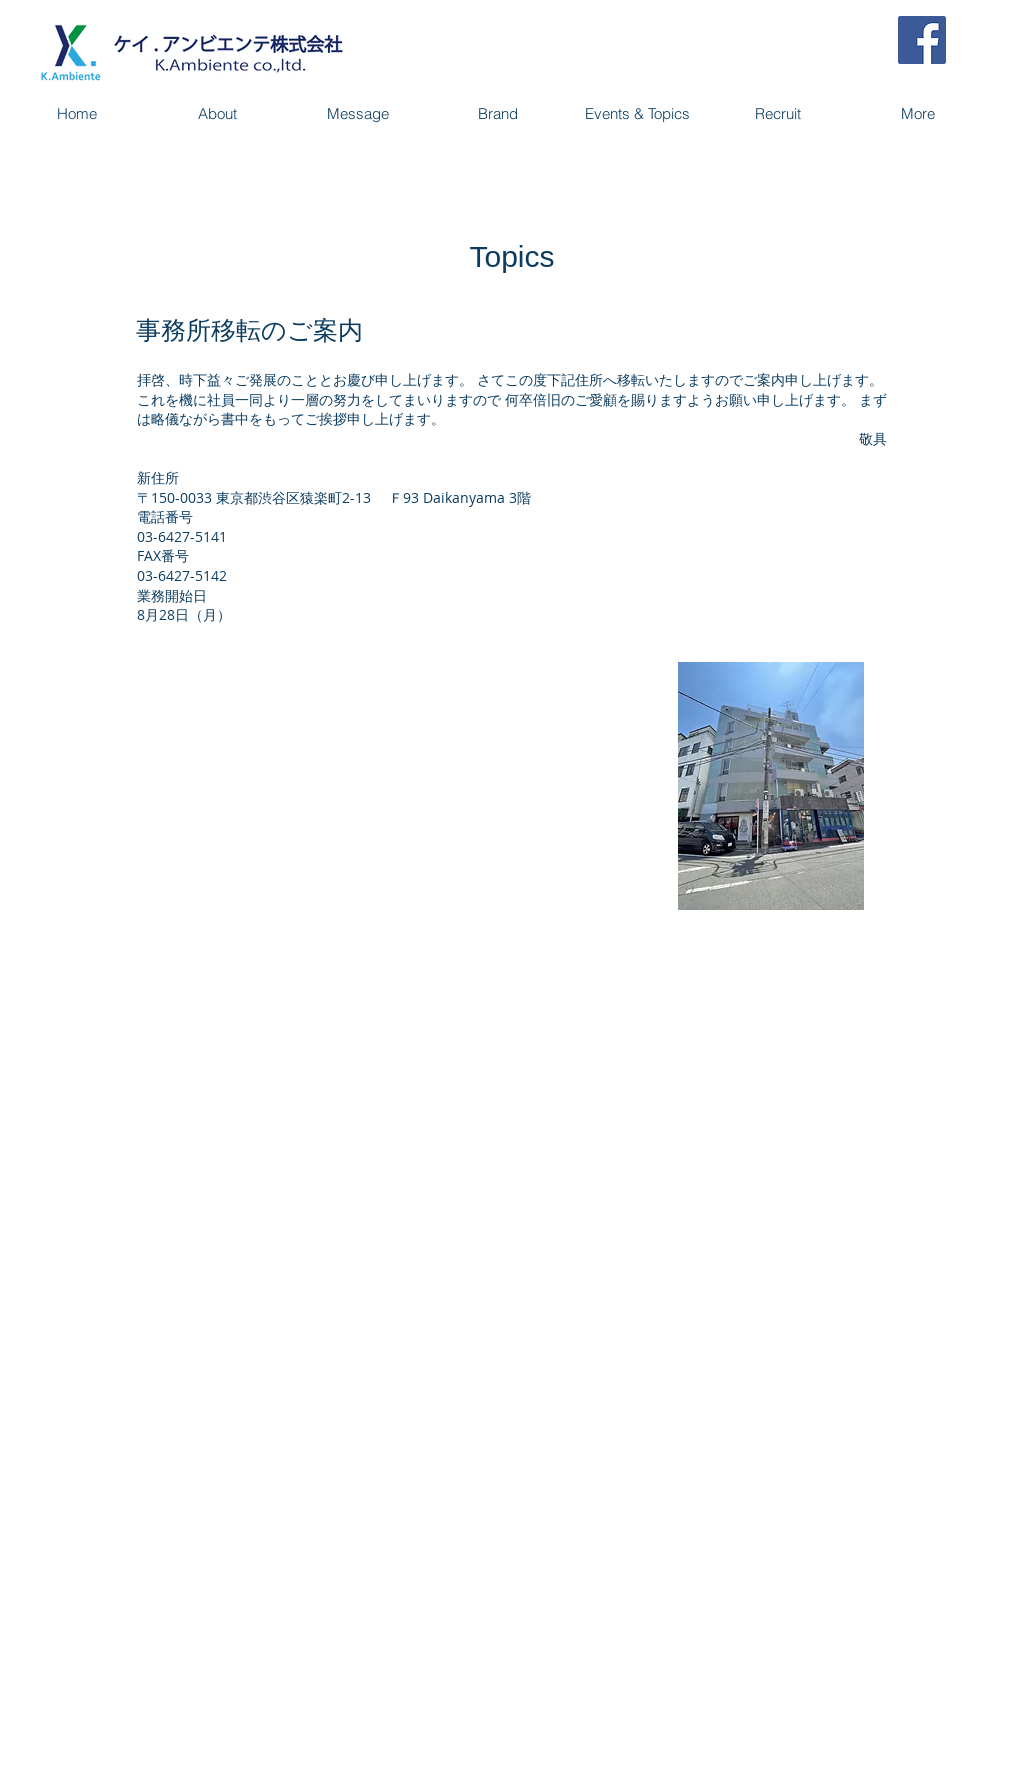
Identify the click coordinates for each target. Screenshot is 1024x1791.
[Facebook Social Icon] (922, 40)
